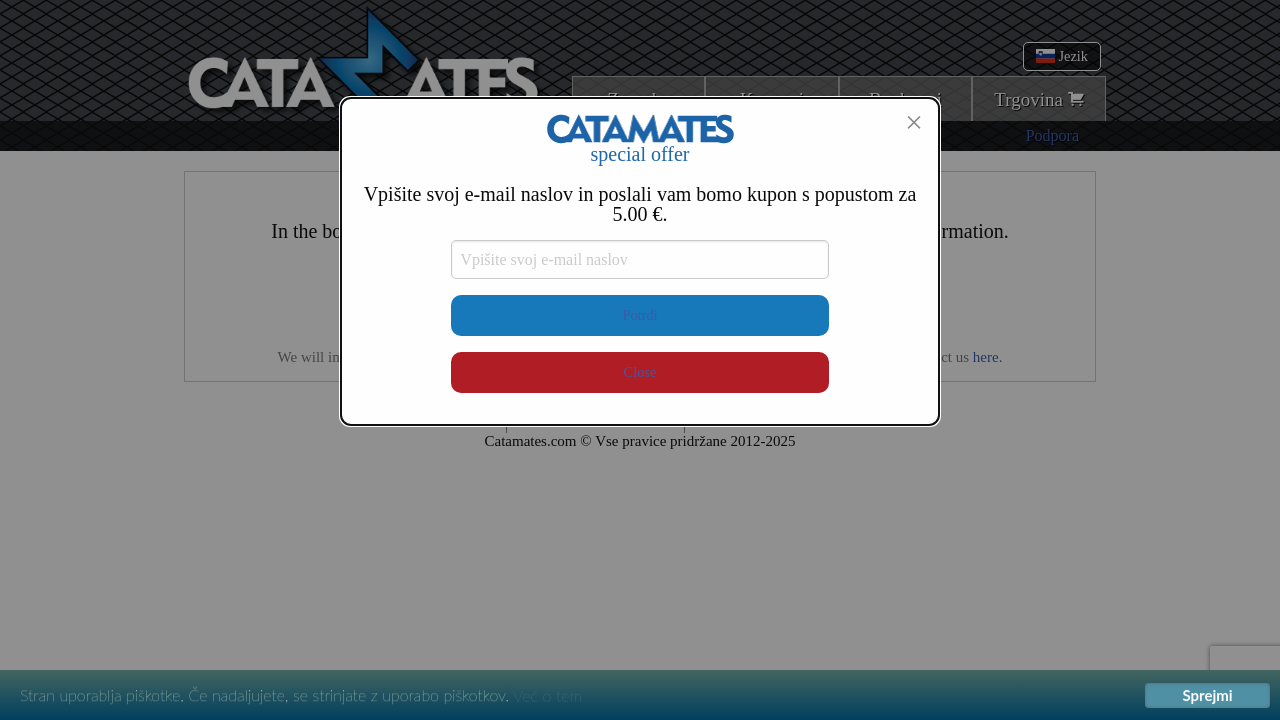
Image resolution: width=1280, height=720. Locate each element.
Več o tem (547, 695)
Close (640, 372)
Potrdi (639, 315)
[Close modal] (914, 122)
